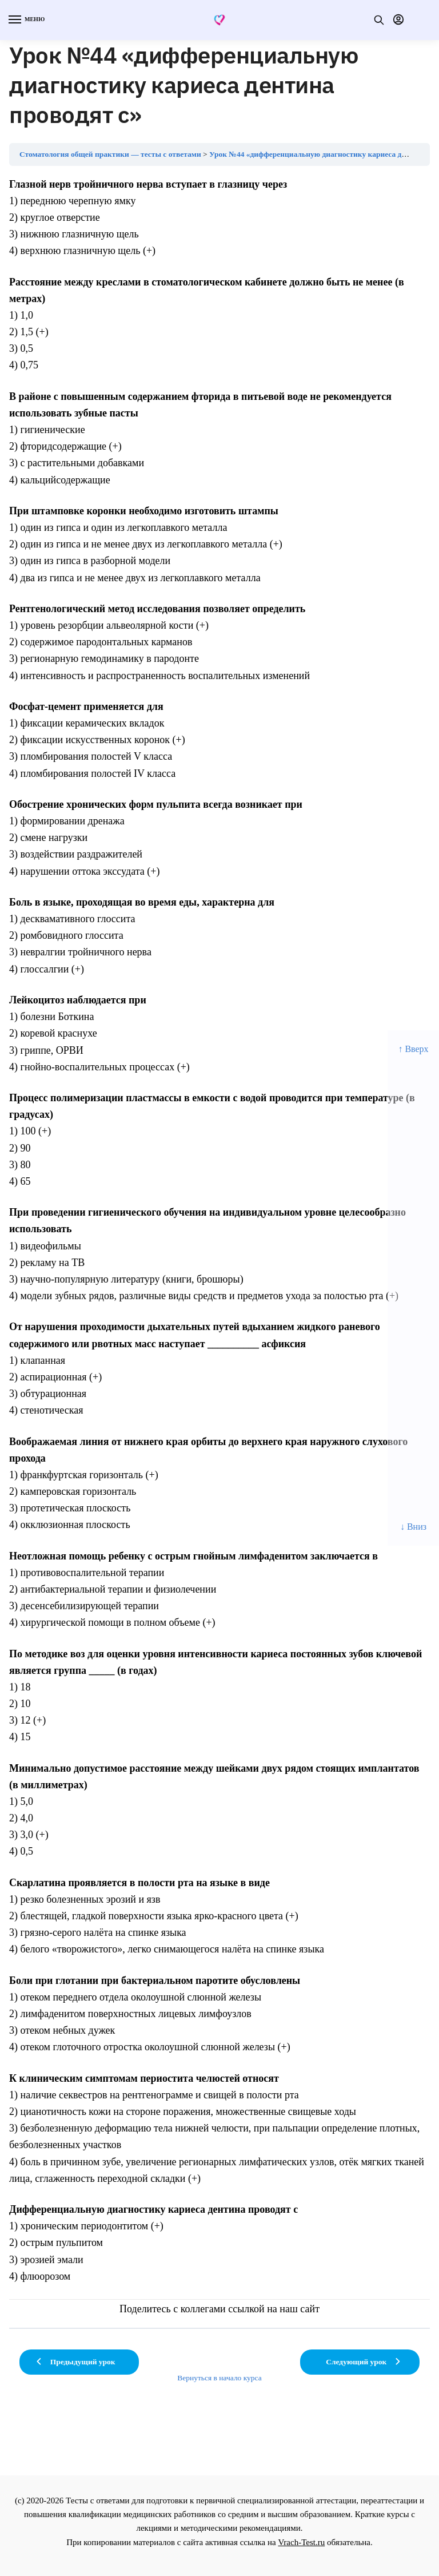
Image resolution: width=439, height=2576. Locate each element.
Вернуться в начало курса (219, 2377)
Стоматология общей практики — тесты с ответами (110, 154)
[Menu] (26, 20)
